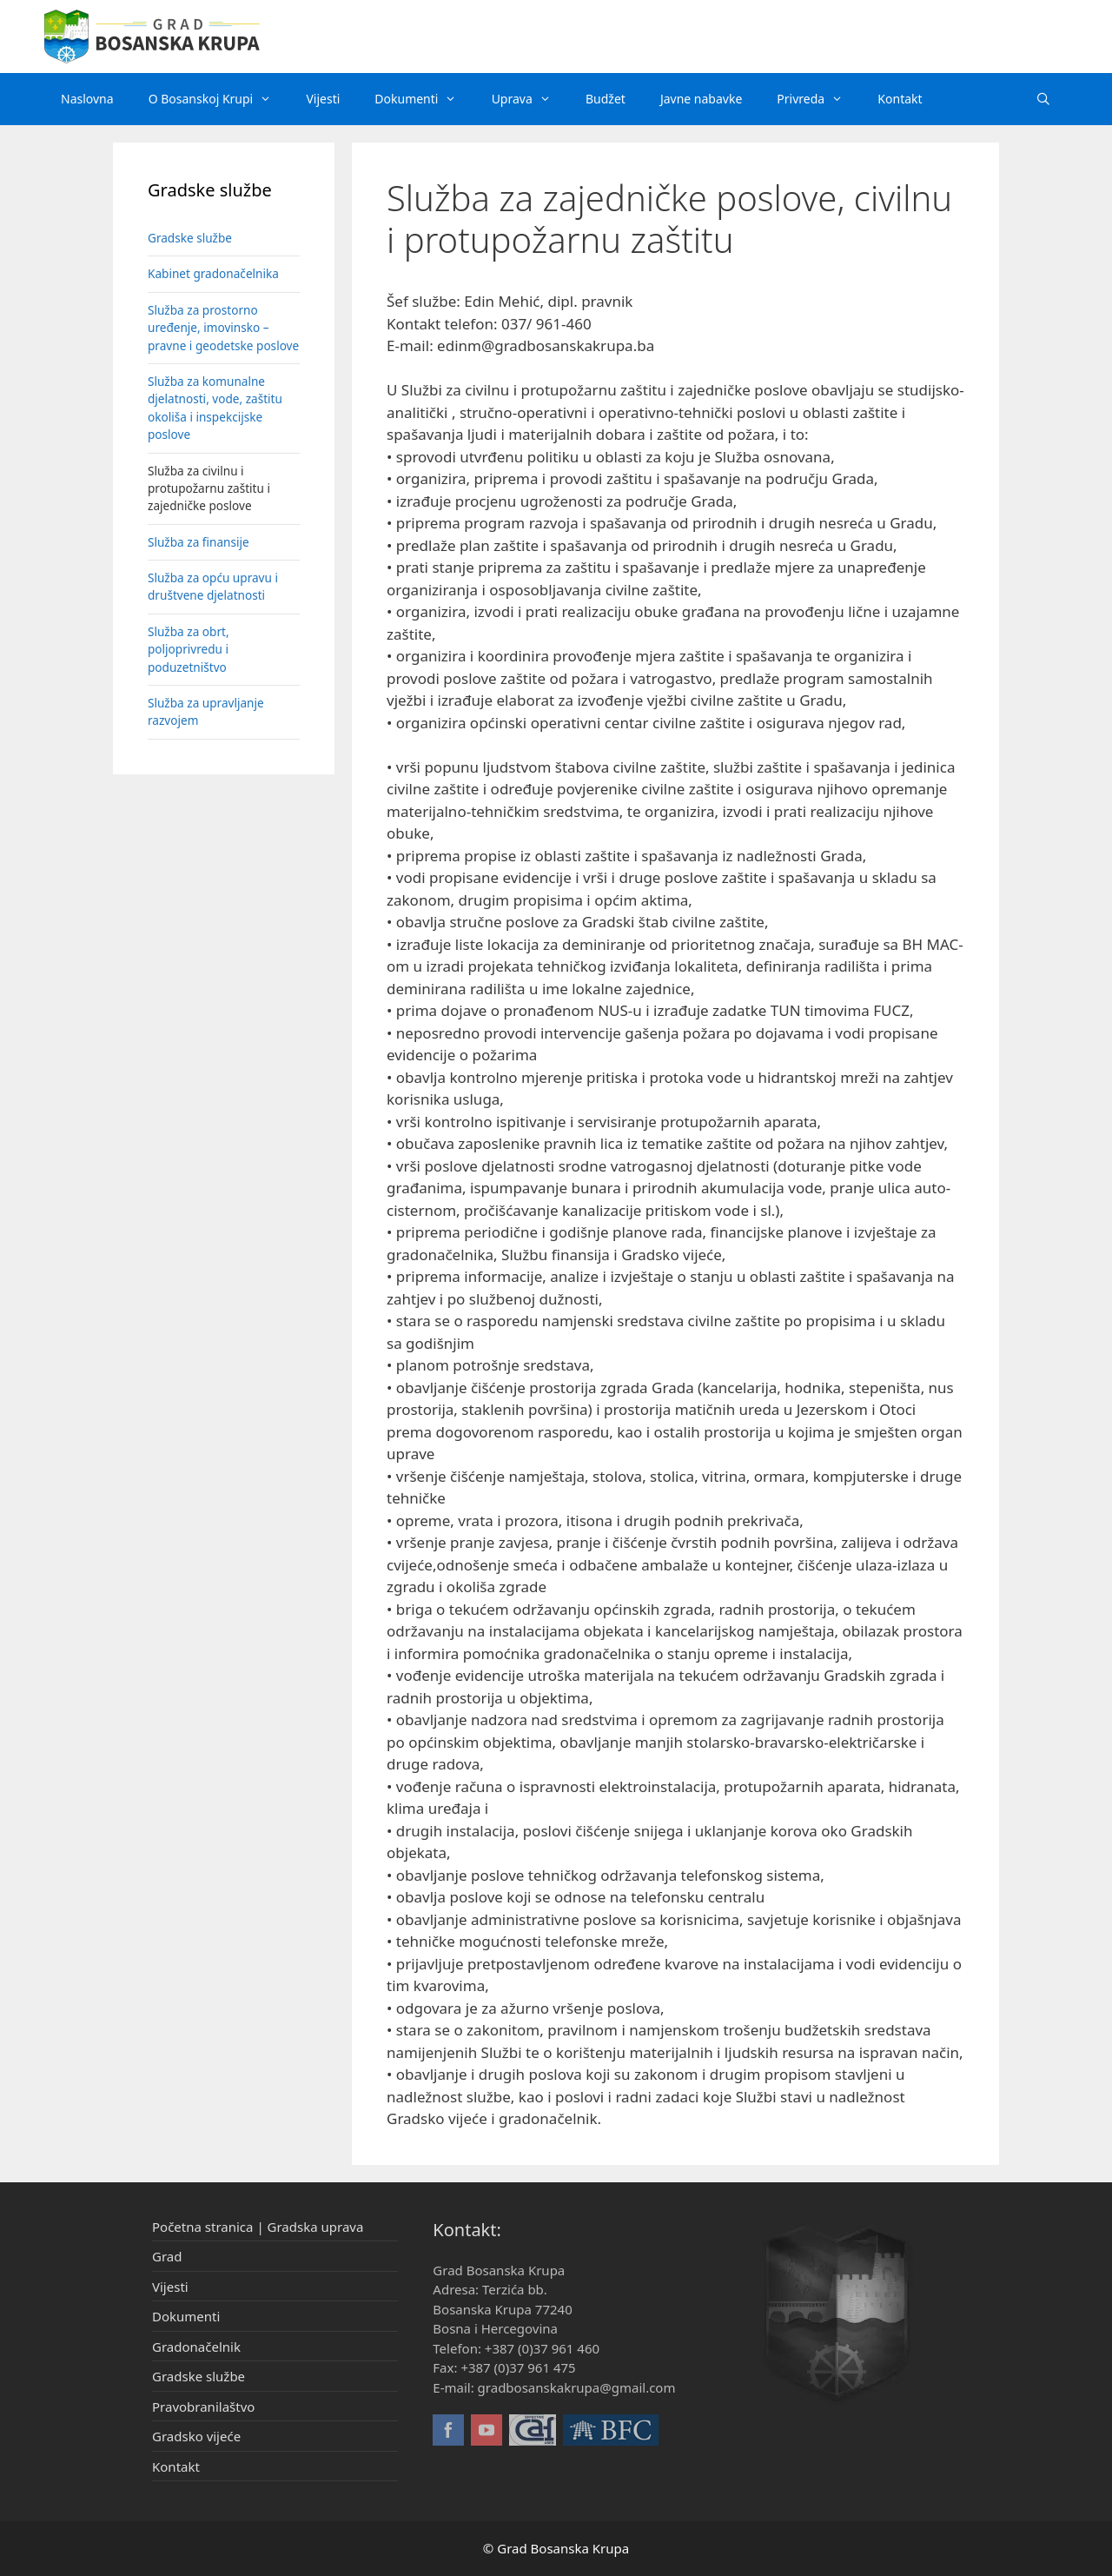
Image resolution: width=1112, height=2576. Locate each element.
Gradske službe (190, 237)
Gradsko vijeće (196, 2436)
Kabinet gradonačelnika (213, 273)
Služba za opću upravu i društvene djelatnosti (213, 586)
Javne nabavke (701, 98)
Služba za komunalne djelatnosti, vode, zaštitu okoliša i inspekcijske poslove (215, 407)
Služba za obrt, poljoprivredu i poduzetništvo (188, 649)
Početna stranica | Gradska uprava (257, 2226)
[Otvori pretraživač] (1043, 99)
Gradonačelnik (196, 2346)
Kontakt (899, 98)
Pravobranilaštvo (203, 2406)
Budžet (606, 98)
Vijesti (323, 98)
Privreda (818, 99)
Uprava (530, 99)
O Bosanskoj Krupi (219, 99)
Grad (167, 2256)
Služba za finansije (198, 542)
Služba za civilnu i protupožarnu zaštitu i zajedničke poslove (209, 488)
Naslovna (87, 98)
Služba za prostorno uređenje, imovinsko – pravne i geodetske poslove (223, 328)
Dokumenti (423, 99)
